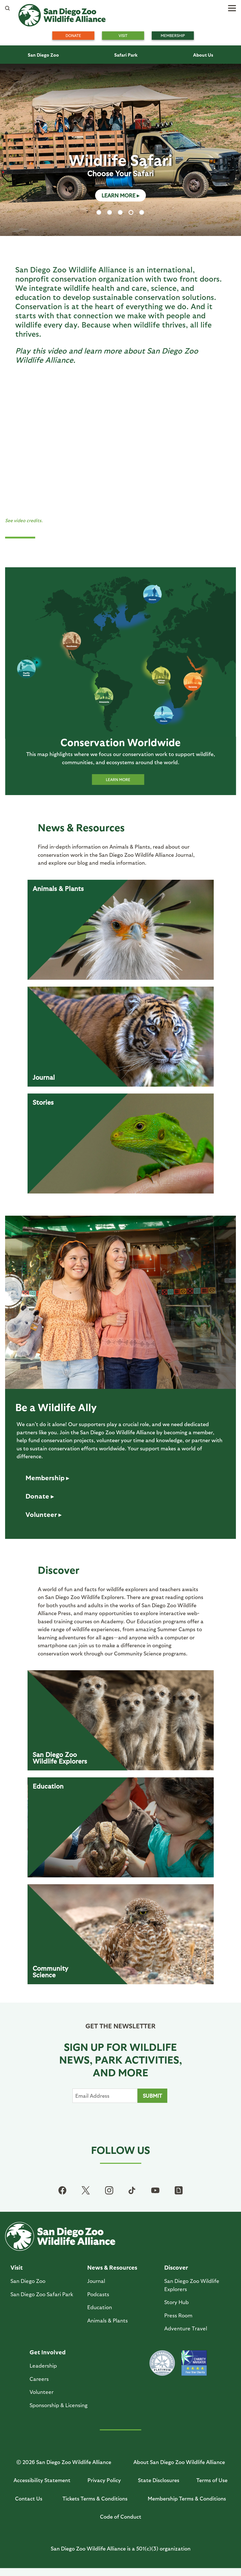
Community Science (50, 1971)
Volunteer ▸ (44, 1514)
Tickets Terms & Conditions (95, 2498)
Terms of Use (211, 2480)
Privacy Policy (104, 2480)
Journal (44, 1077)
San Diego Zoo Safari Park (41, 2294)
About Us (203, 54)
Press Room (178, 2315)
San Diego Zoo (43, 54)
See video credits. (24, 520)
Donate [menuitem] (73, 35)
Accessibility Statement (42, 2480)
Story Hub (176, 2302)
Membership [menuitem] (173, 35)
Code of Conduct (120, 2516)
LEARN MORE (118, 195)
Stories (43, 1102)
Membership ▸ (47, 1477)
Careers (39, 2379)
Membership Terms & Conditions (187, 2498)
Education (48, 1786)
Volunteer (42, 2392)
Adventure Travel (185, 2328)
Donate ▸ (40, 1496)
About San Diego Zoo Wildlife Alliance (179, 2462)
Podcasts (98, 2294)
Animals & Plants (58, 888)
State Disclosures (158, 2480)
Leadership (43, 2365)
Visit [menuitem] (123, 35)
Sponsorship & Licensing (58, 2405)
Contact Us (28, 2498)
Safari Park (126, 54)
